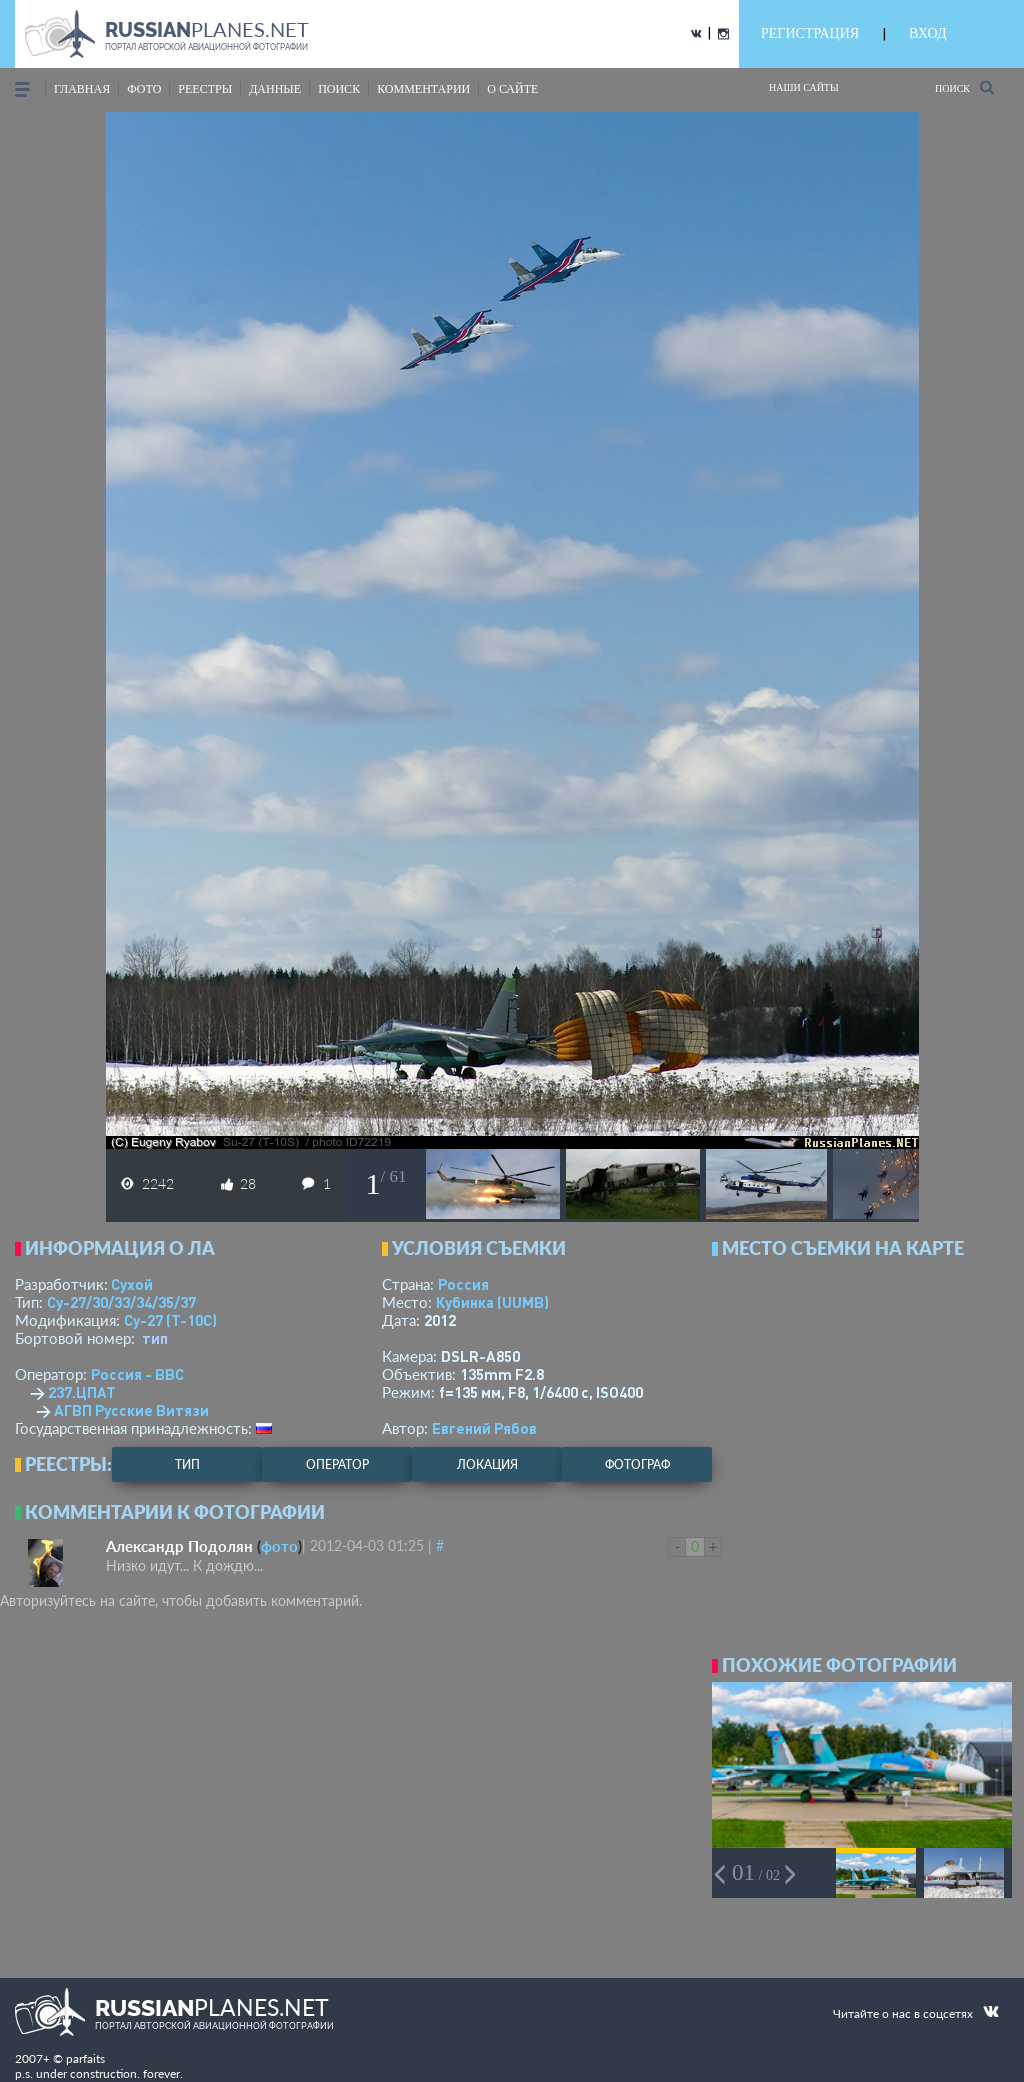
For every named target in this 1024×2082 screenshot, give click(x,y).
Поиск (964, 87)
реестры (205, 89)
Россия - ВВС (137, 1374)
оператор (337, 1464)
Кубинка (492, 1302)
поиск (339, 89)
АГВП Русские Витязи (131, 1410)
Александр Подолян (179, 1546)
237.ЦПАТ (82, 1392)
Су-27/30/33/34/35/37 (121, 1302)
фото (144, 89)
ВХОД (927, 33)
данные (275, 89)
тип (155, 1338)
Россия (463, 1284)
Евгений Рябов (484, 1428)
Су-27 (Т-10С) (170, 1320)
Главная (82, 89)
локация (487, 1464)
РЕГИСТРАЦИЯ (810, 33)
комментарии (423, 89)
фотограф (637, 1464)
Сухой (132, 1284)
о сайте (512, 89)
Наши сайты (804, 87)
